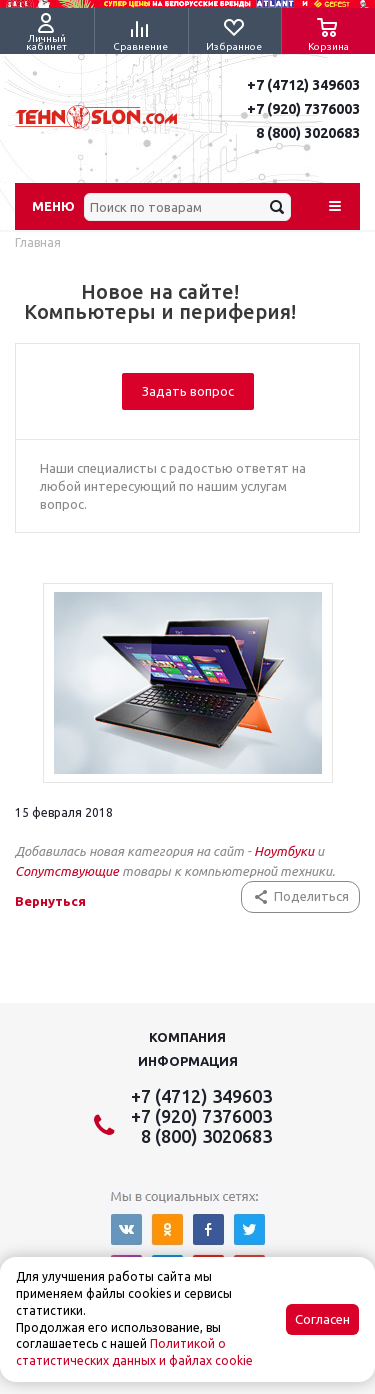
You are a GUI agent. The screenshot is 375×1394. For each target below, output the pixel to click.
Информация (188, 1061)
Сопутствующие (68, 871)
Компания (187, 1037)
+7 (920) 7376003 (303, 109)
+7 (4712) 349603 (303, 85)
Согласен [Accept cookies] (322, 1319)
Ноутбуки (284, 851)
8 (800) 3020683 (308, 133)
